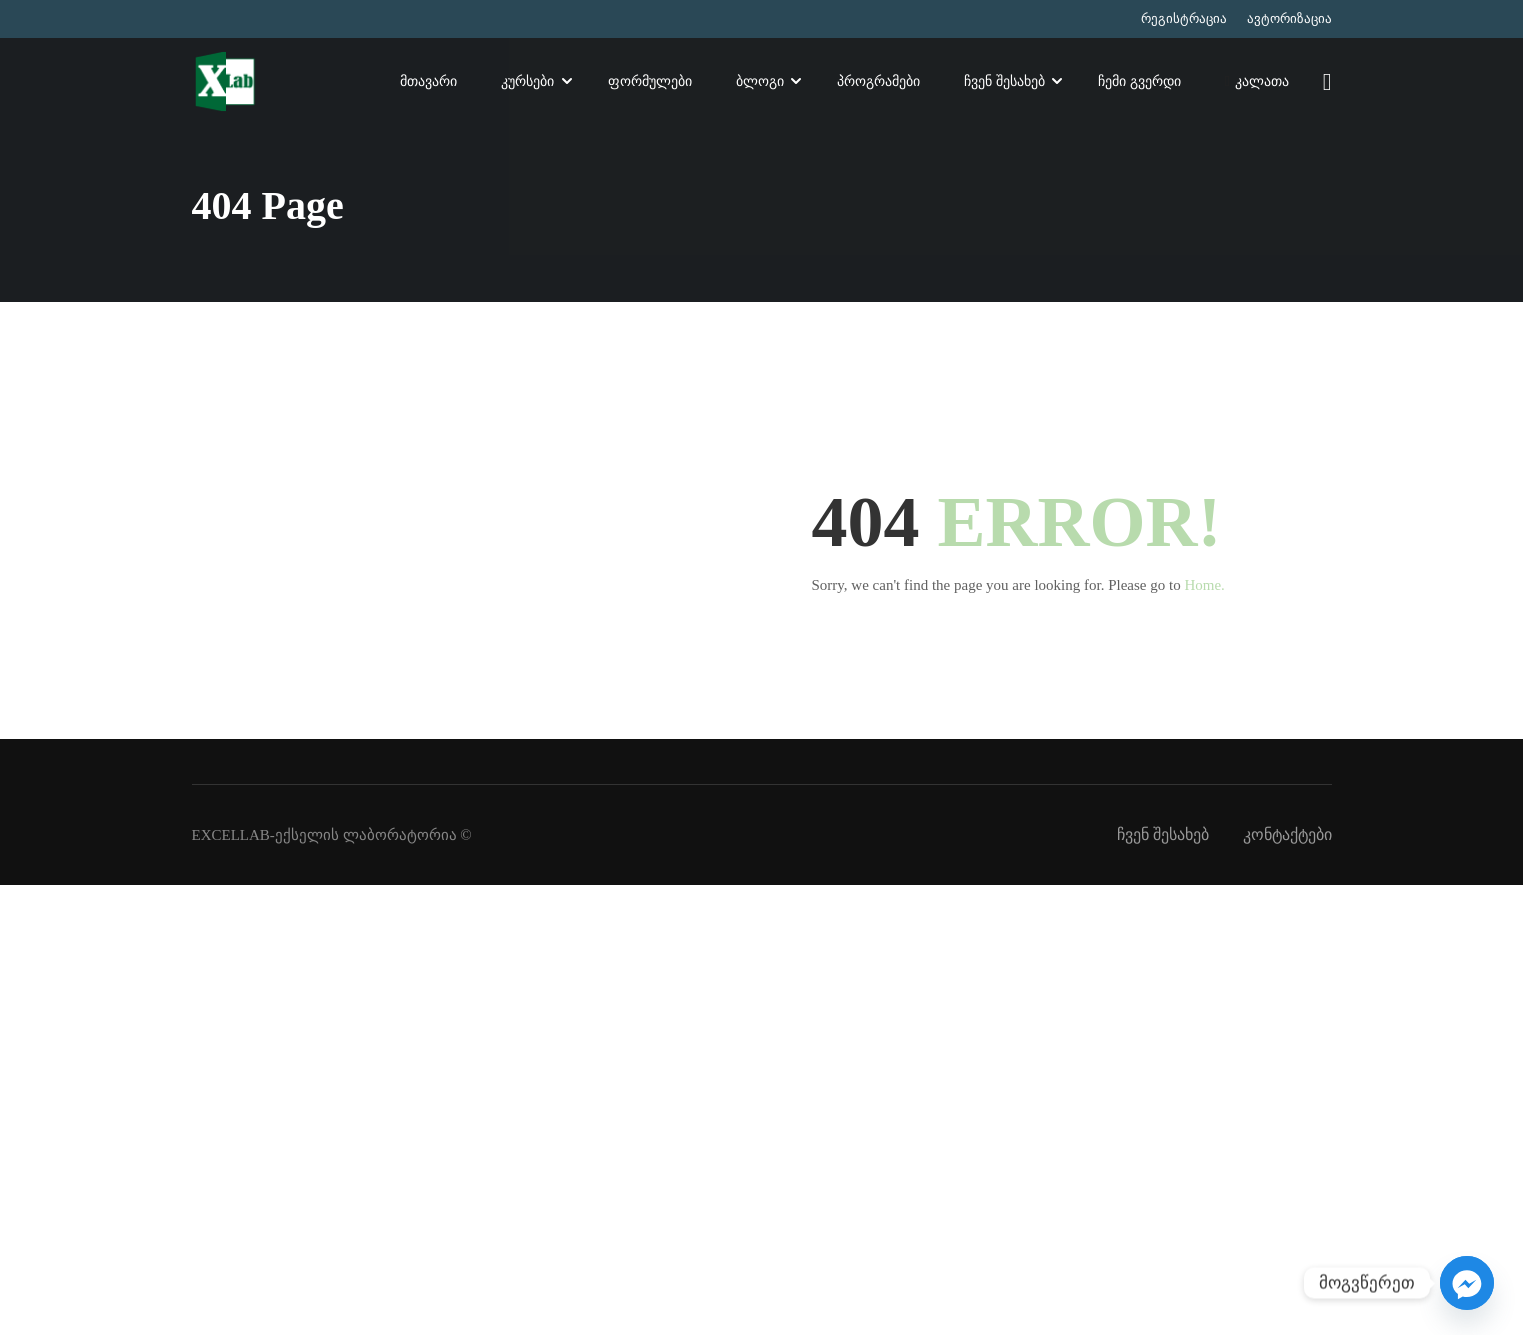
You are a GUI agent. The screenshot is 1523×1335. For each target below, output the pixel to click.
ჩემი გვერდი (1139, 82)
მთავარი (428, 82)
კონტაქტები (1287, 834)
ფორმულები (650, 82)
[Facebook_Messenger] (1467, 1283)
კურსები (527, 82)
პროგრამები (878, 82)
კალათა (1257, 84)
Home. (1204, 585)
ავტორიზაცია (1289, 18)
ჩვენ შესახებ (1004, 82)
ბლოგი (760, 82)
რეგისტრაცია (1184, 18)
